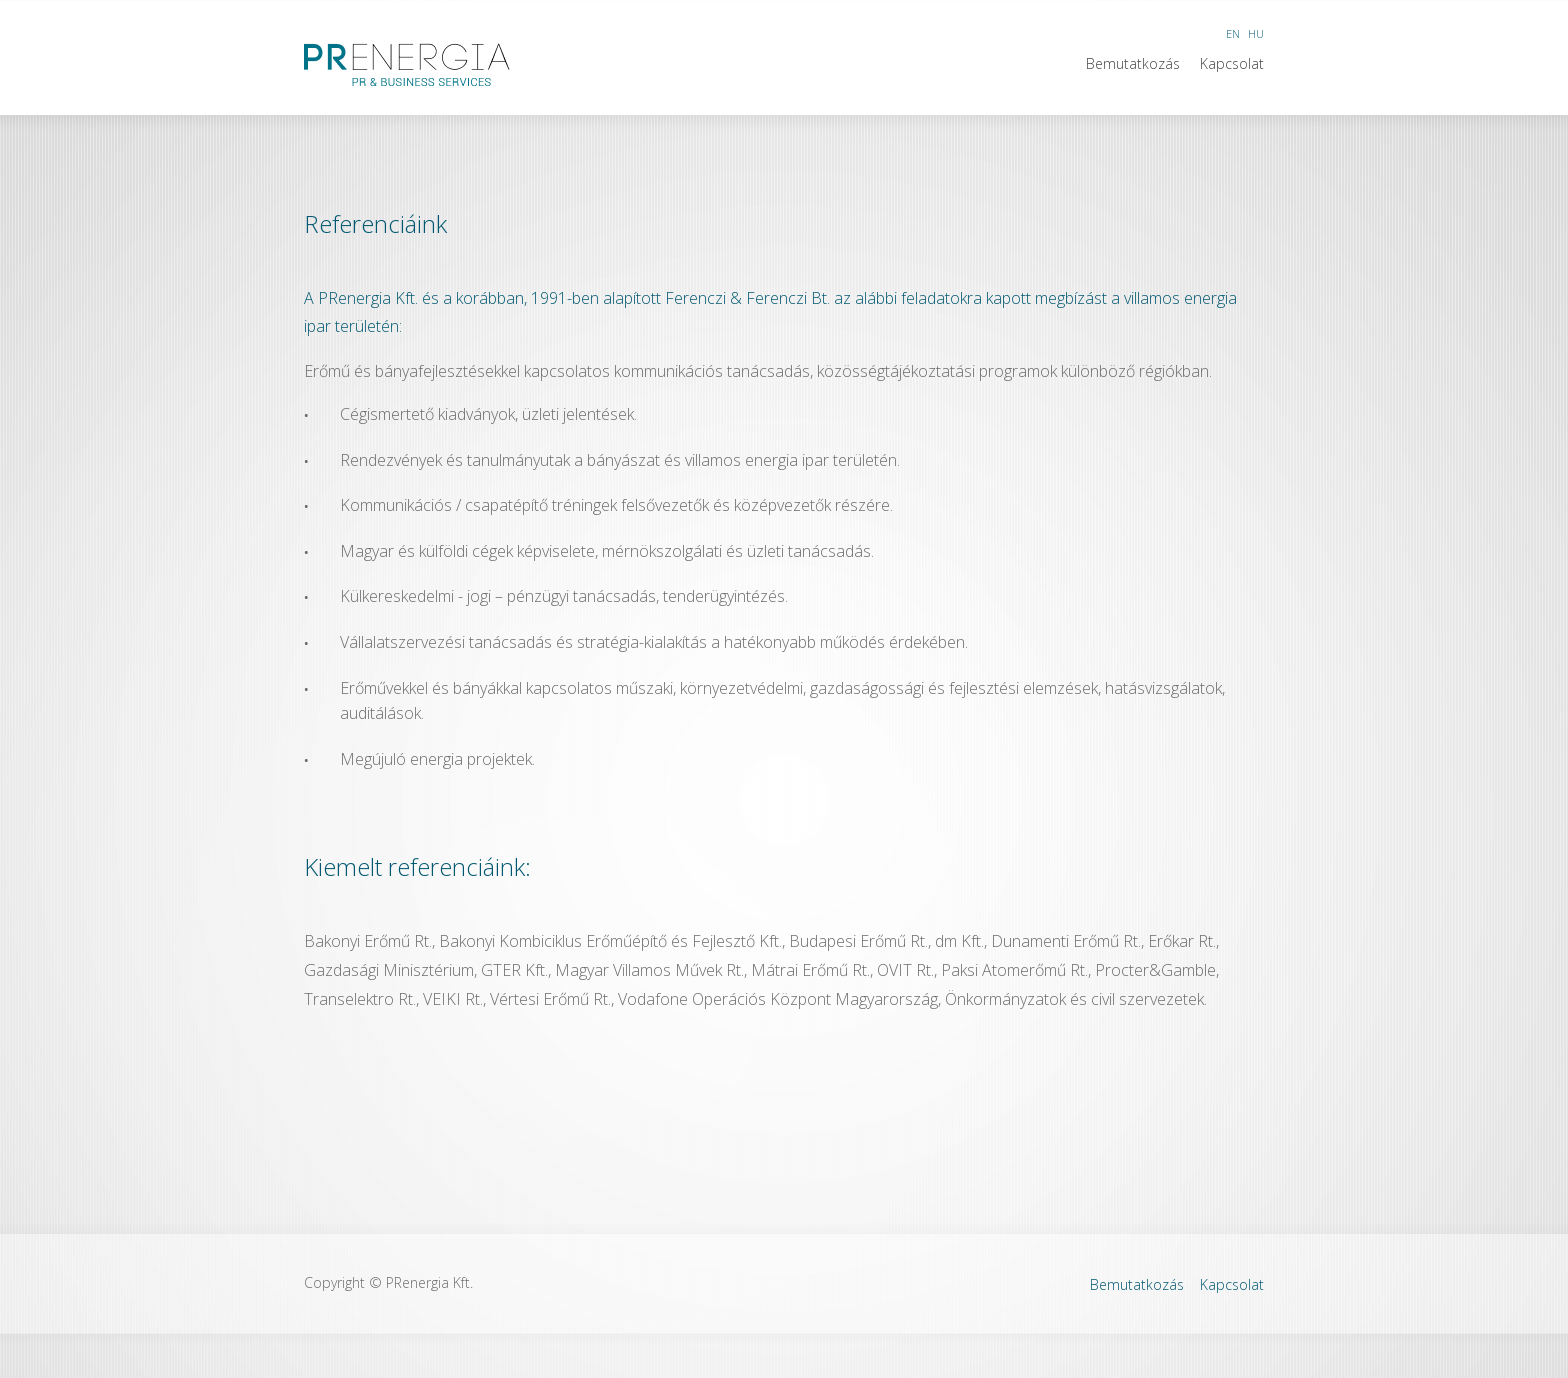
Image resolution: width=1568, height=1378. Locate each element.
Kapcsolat (1232, 63)
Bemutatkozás (1133, 63)
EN (1233, 33)
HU (1256, 33)
